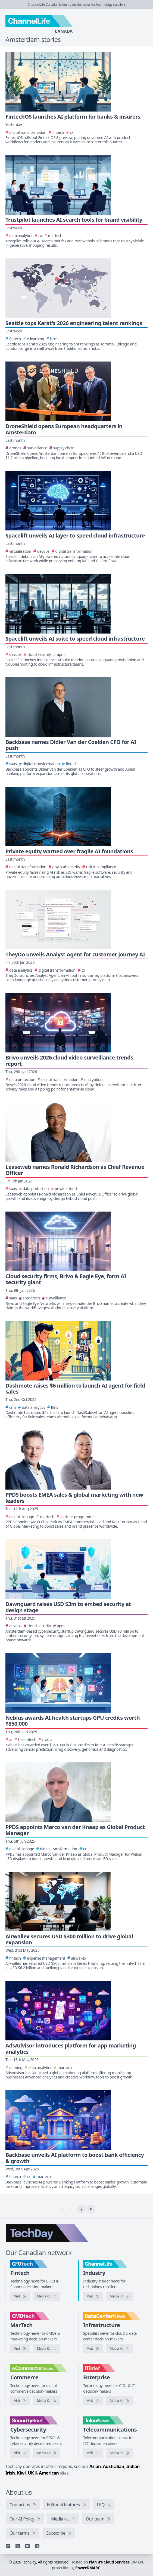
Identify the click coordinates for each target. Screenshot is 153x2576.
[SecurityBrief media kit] (46, 2453)
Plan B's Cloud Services (109, 2562)
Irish (10, 2473)
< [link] (62, 2208)
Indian (133, 2466)
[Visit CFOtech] (20, 2296)
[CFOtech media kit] (46, 2296)
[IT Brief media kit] (119, 2400)
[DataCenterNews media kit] (119, 2348)
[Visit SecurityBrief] (20, 2453)
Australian (113, 2466)
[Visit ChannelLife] (93, 2296)
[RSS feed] (37, 2546)
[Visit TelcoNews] (93, 2453)
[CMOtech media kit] (46, 2348)
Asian (95, 2466)
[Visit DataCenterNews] (93, 2348)
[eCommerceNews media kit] (46, 2400)
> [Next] (91, 2208)
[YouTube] (27, 2546)
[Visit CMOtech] (20, 2348)
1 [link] (72, 2208)
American (49, 2473)
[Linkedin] (8, 2546)
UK (31, 2473)
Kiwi (21, 2473)
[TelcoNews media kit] (119, 2453)
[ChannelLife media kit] (119, 2296)
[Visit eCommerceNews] (20, 2400)
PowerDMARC (87, 2567)
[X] (17, 2546)
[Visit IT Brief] (93, 2400)
